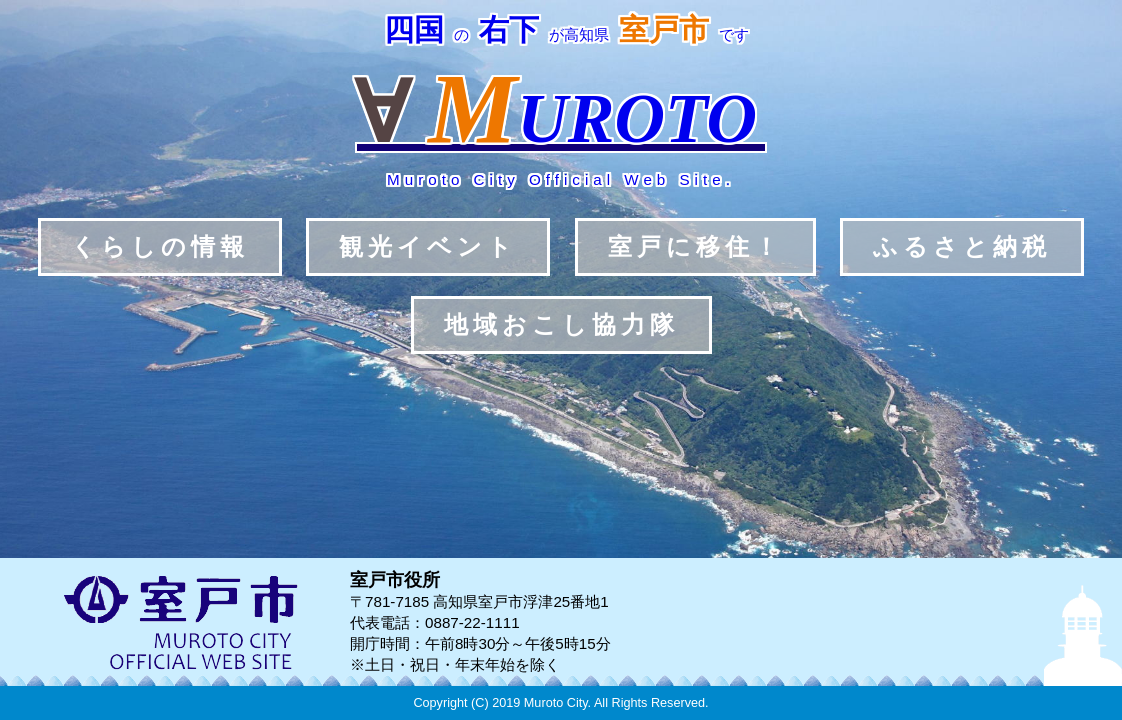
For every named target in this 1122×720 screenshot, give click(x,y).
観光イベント (428, 246)
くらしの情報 (160, 246)
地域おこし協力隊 (561, 324)
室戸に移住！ (695, 246)
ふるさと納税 (962, 246)
